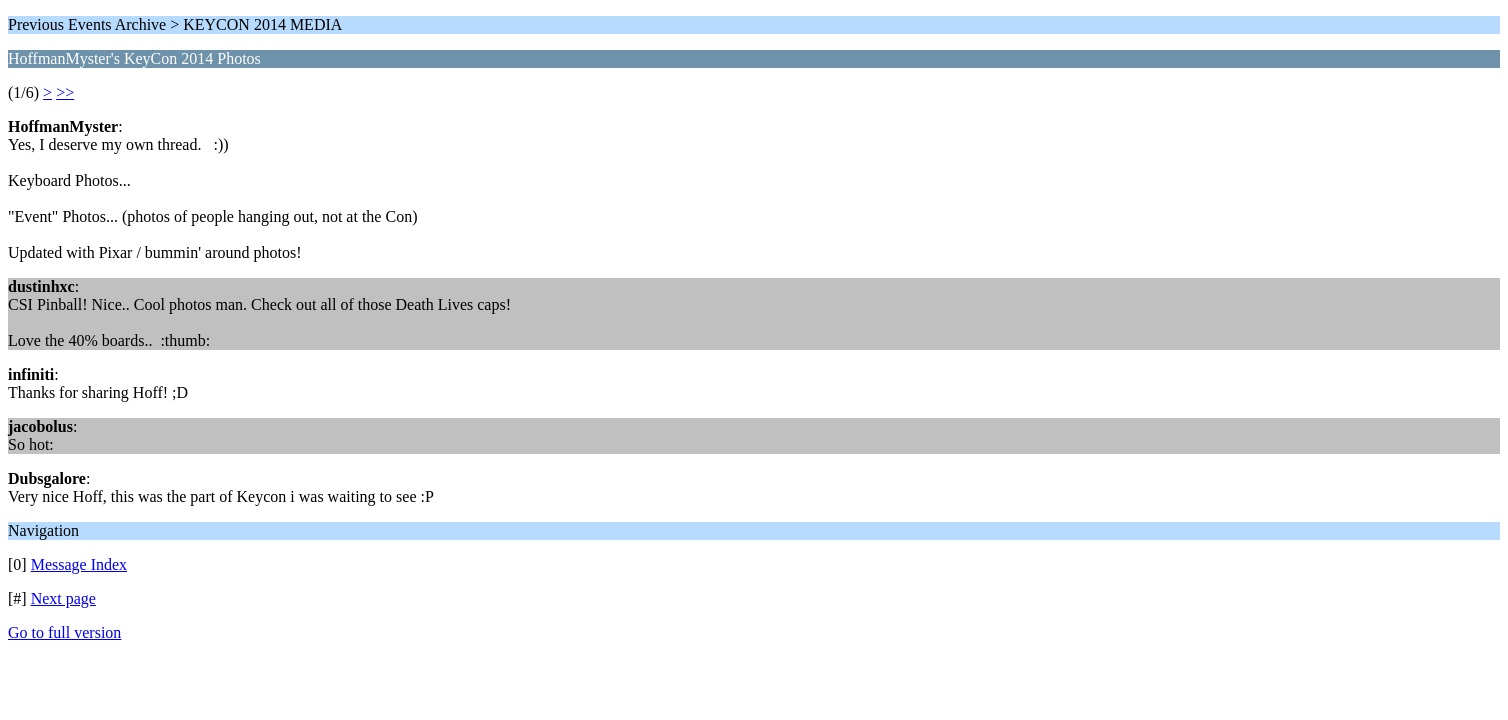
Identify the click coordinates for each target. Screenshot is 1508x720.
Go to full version (64, 632)
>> (65, 92)
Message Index (79, 564)
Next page (63, 598)
